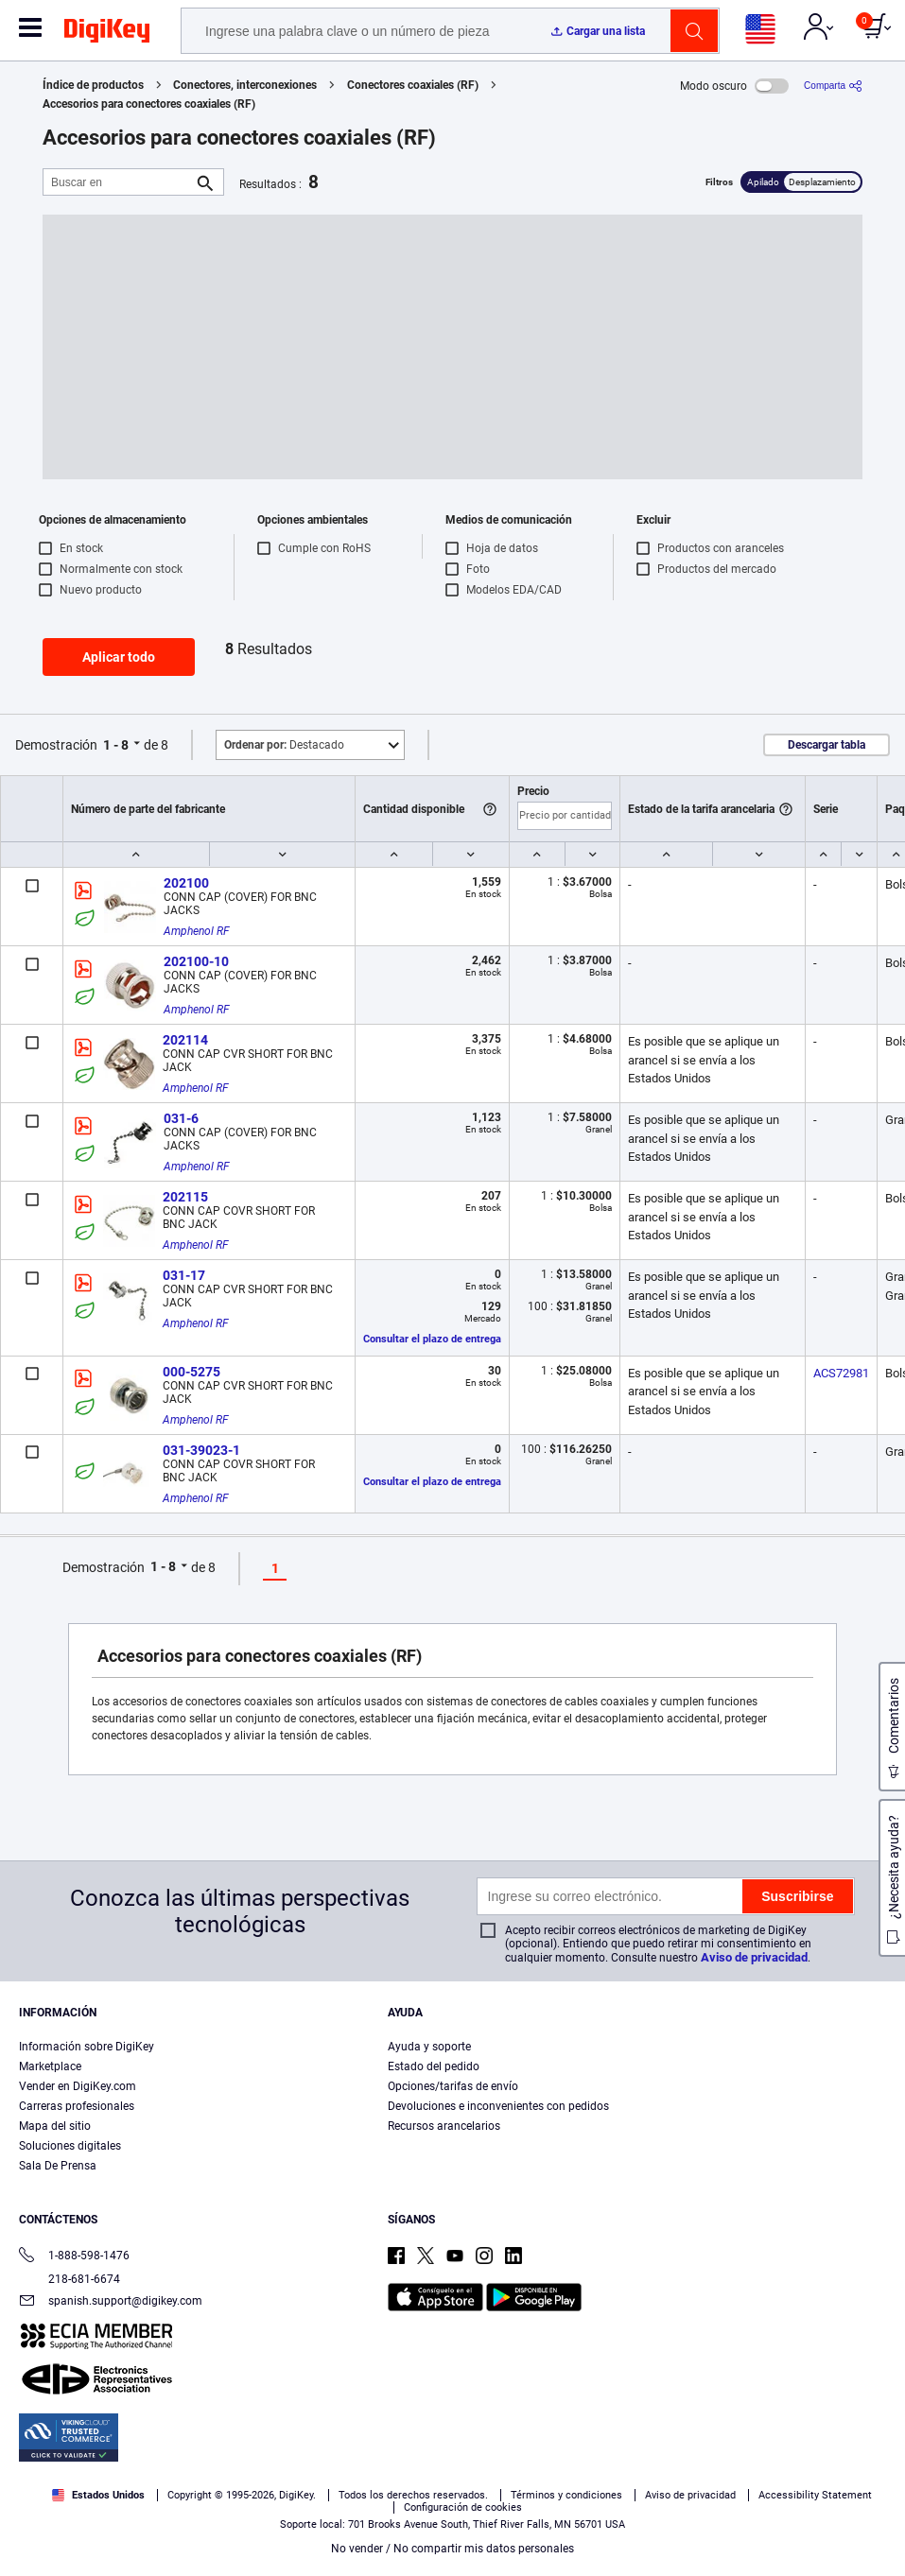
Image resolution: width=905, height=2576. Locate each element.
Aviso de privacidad (754, 1957)
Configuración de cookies (463, 2507)
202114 (185, 1039)
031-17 (184, 1275)
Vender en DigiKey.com (77, 2086)
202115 (185, 1196)
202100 (186, 882)
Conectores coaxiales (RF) (413, 85)
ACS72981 (841, 1373)
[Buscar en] (118, 182)
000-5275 (191, 1371)
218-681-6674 (69, 2279)
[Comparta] (833, 85)
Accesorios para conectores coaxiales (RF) (149, 104)
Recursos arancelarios (444, 2126)
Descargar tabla (826, 745)
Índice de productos (93, 85)
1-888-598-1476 (74, 2257)
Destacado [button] (284, 745)
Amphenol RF (197, 931)
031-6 (181, 1118)
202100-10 (196, 961)
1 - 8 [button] (116, 744)
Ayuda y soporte (429, 2046)
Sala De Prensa (57, 2165)
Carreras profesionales (76, 2106)
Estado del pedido (433, 2066)
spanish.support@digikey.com (110, 2302)
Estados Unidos (98, 2495)
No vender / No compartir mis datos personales (452, 2548)
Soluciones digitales (70, 2145)
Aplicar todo (118, 657)
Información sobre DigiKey (86, 2046)
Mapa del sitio (55, 2126)
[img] (106, 34)
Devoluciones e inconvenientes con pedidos (498, 2106)
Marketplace (50, 2066)
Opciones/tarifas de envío (453, 2086)
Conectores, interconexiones (245, 85)
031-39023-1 (201, 1450)
